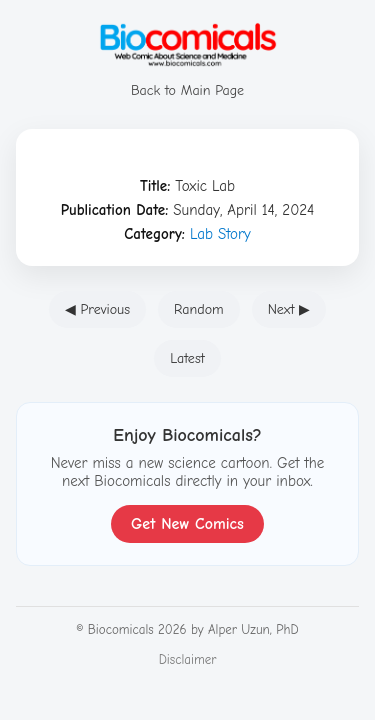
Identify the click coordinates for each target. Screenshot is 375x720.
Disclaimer (188, 659)
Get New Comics (187, 524)
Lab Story (220, 234)
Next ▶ (289, 309)
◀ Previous (97, 309)
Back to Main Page (188, 81)
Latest (187, 358)
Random (199, 309)
